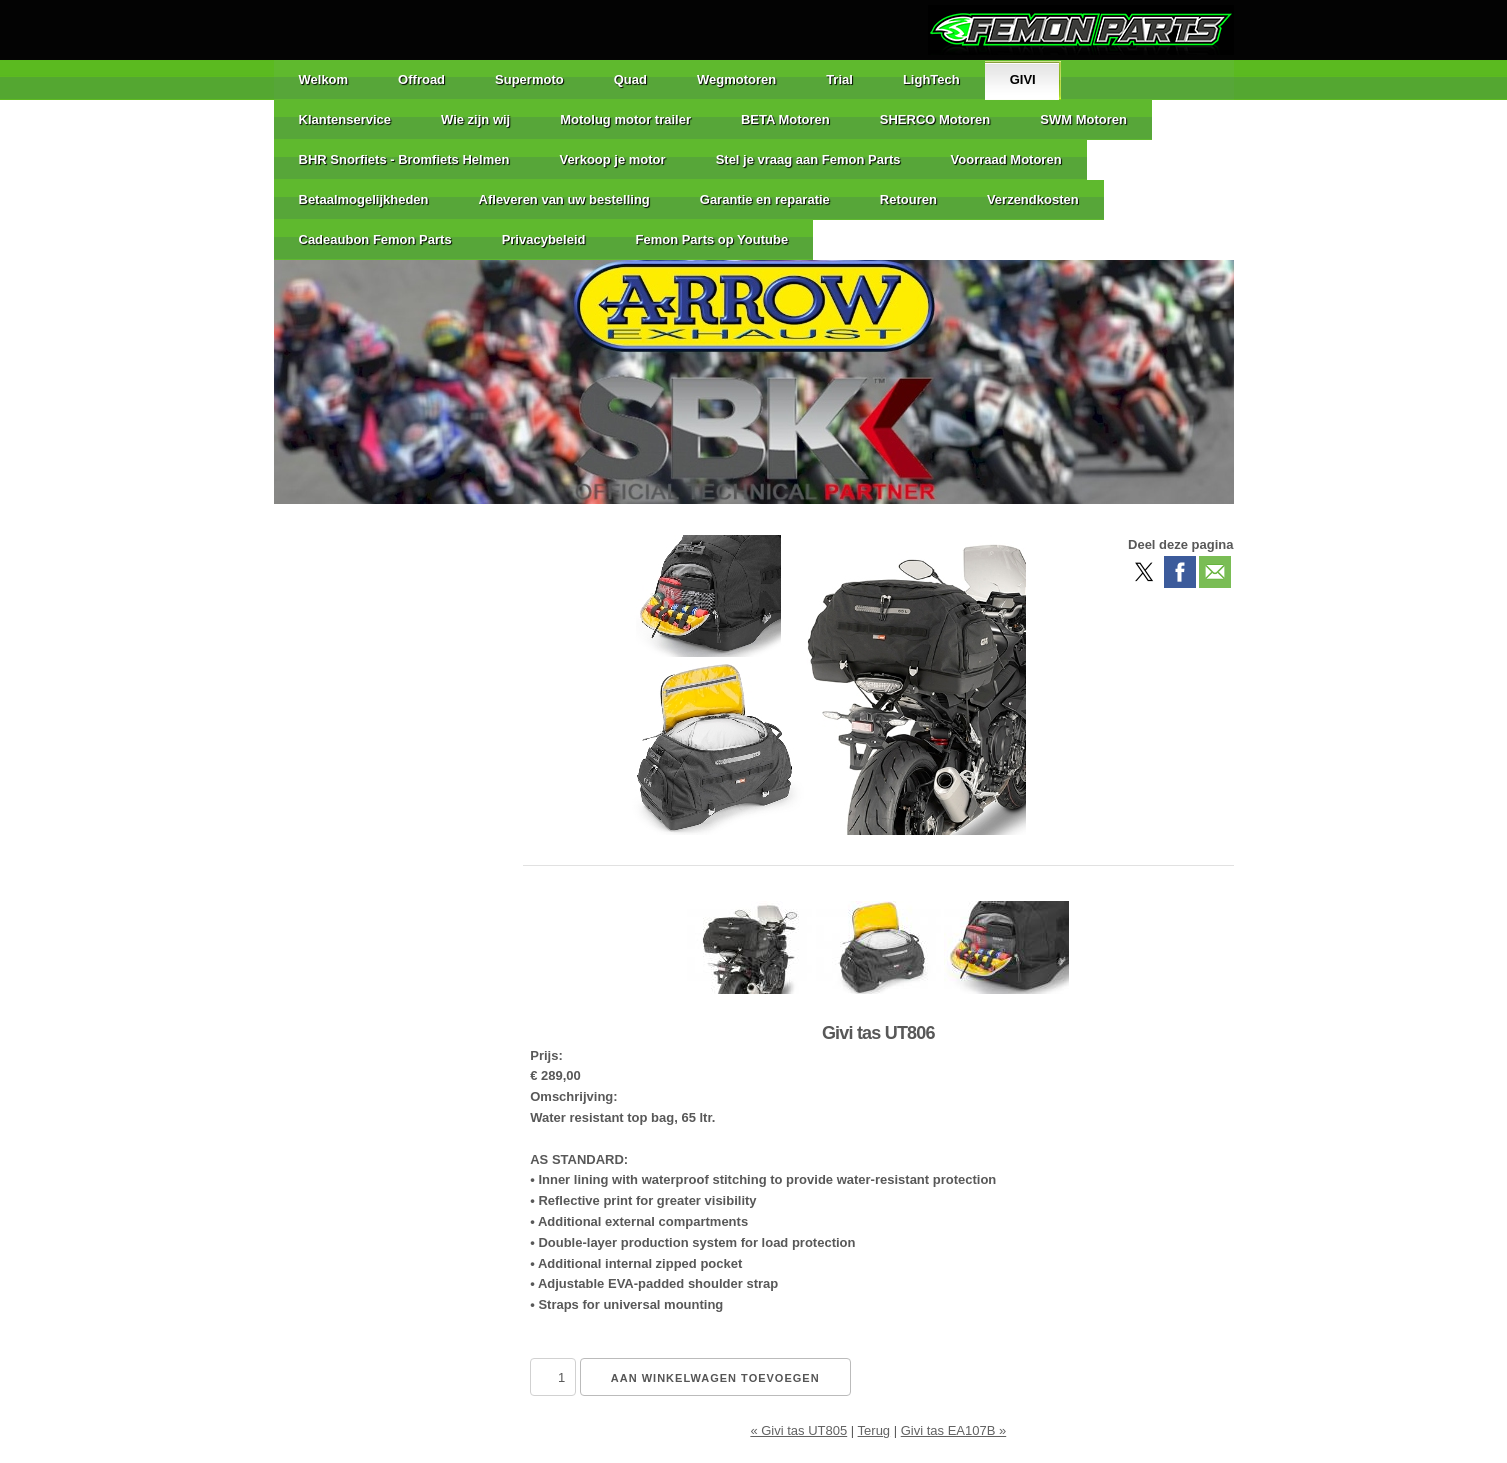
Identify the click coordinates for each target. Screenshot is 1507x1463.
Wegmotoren (736, 79)
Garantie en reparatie (765, 199)
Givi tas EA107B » (954, 1430)
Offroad (421, 79)
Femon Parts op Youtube (711, 239)
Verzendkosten (1033, 199)
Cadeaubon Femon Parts (375, 239)
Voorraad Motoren (1006, 159)
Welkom (324, 79)
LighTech (931, 79)
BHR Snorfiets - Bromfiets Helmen (404, 159)
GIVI (1023, 79)
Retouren (908, 199)
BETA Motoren (785, 119)
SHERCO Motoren (935, 119)
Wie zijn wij (475, 119)
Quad (630, 79)
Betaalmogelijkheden (364, 199)
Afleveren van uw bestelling (564, 199)
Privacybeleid (544, 239)
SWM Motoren (1083, 119)
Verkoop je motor (612, 159)
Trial (839, 79)
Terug (874, 1430)
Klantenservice (345, 119)
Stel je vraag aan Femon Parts (808, 159)
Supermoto (529, 79)
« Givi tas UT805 (798, 1430)
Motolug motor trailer (625, 119)
